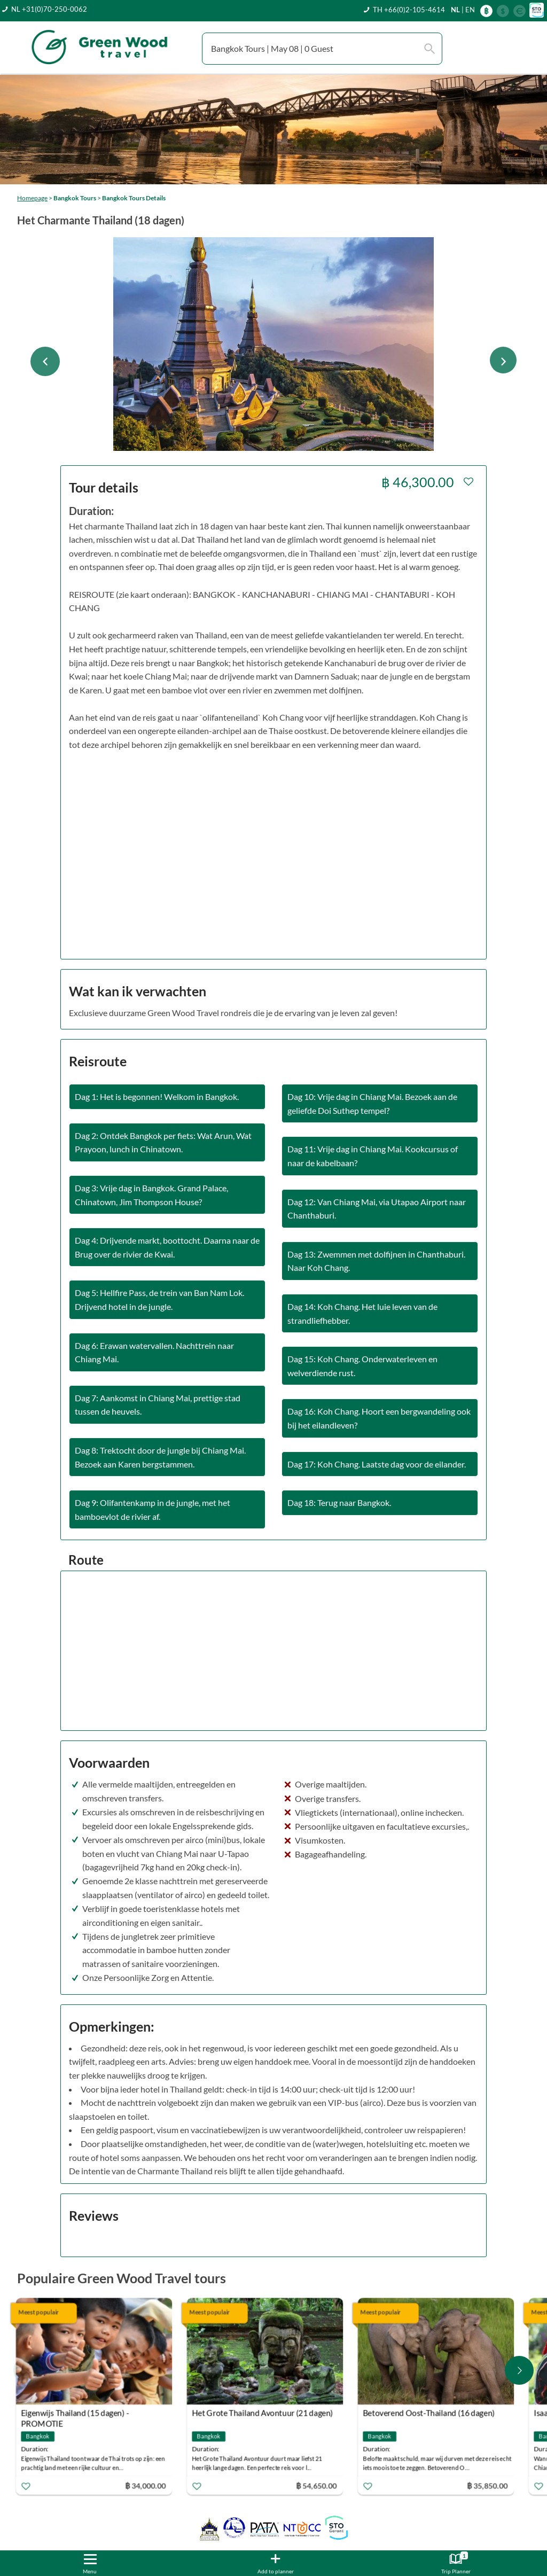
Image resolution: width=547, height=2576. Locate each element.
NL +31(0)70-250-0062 (49, 9)
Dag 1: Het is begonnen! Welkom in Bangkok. (157, 1096)
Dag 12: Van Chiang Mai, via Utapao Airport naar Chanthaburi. (376, 1209)
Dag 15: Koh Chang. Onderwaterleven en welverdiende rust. (362, 1366)
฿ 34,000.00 (147, 2484)
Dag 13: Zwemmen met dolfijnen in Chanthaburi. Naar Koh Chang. (376, 1261)
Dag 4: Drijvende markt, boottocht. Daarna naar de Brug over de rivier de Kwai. (167, 1247)
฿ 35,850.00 (489, 2484)
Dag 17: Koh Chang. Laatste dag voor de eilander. (376, 1464)
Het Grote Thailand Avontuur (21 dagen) (264, 2412)
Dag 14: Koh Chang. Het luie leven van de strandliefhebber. (362, 1313)
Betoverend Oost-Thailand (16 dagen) (431, 2412)
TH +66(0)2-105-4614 (409, 9)
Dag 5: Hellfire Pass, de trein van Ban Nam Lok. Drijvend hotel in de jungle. (159, 1299)
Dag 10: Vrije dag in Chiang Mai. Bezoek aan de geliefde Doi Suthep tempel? (372, 1103)
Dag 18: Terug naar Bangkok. (339, 1502)
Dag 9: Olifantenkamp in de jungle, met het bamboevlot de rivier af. (152, 1509)
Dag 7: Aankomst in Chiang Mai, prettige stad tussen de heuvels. (157, 1405)
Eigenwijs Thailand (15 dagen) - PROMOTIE (77, 2414)
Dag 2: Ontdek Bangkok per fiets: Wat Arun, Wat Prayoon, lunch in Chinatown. (163, 1142)
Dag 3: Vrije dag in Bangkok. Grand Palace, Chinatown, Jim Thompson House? (151, 1195)
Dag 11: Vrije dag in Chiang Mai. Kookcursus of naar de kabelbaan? (372, 1156)
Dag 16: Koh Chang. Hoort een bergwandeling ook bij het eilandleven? (379, 1418)
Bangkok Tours (74, 198)
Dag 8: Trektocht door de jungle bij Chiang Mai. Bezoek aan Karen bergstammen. (160, 1457)
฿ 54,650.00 (318, 2484)
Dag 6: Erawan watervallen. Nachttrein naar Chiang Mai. (154, 1352)
